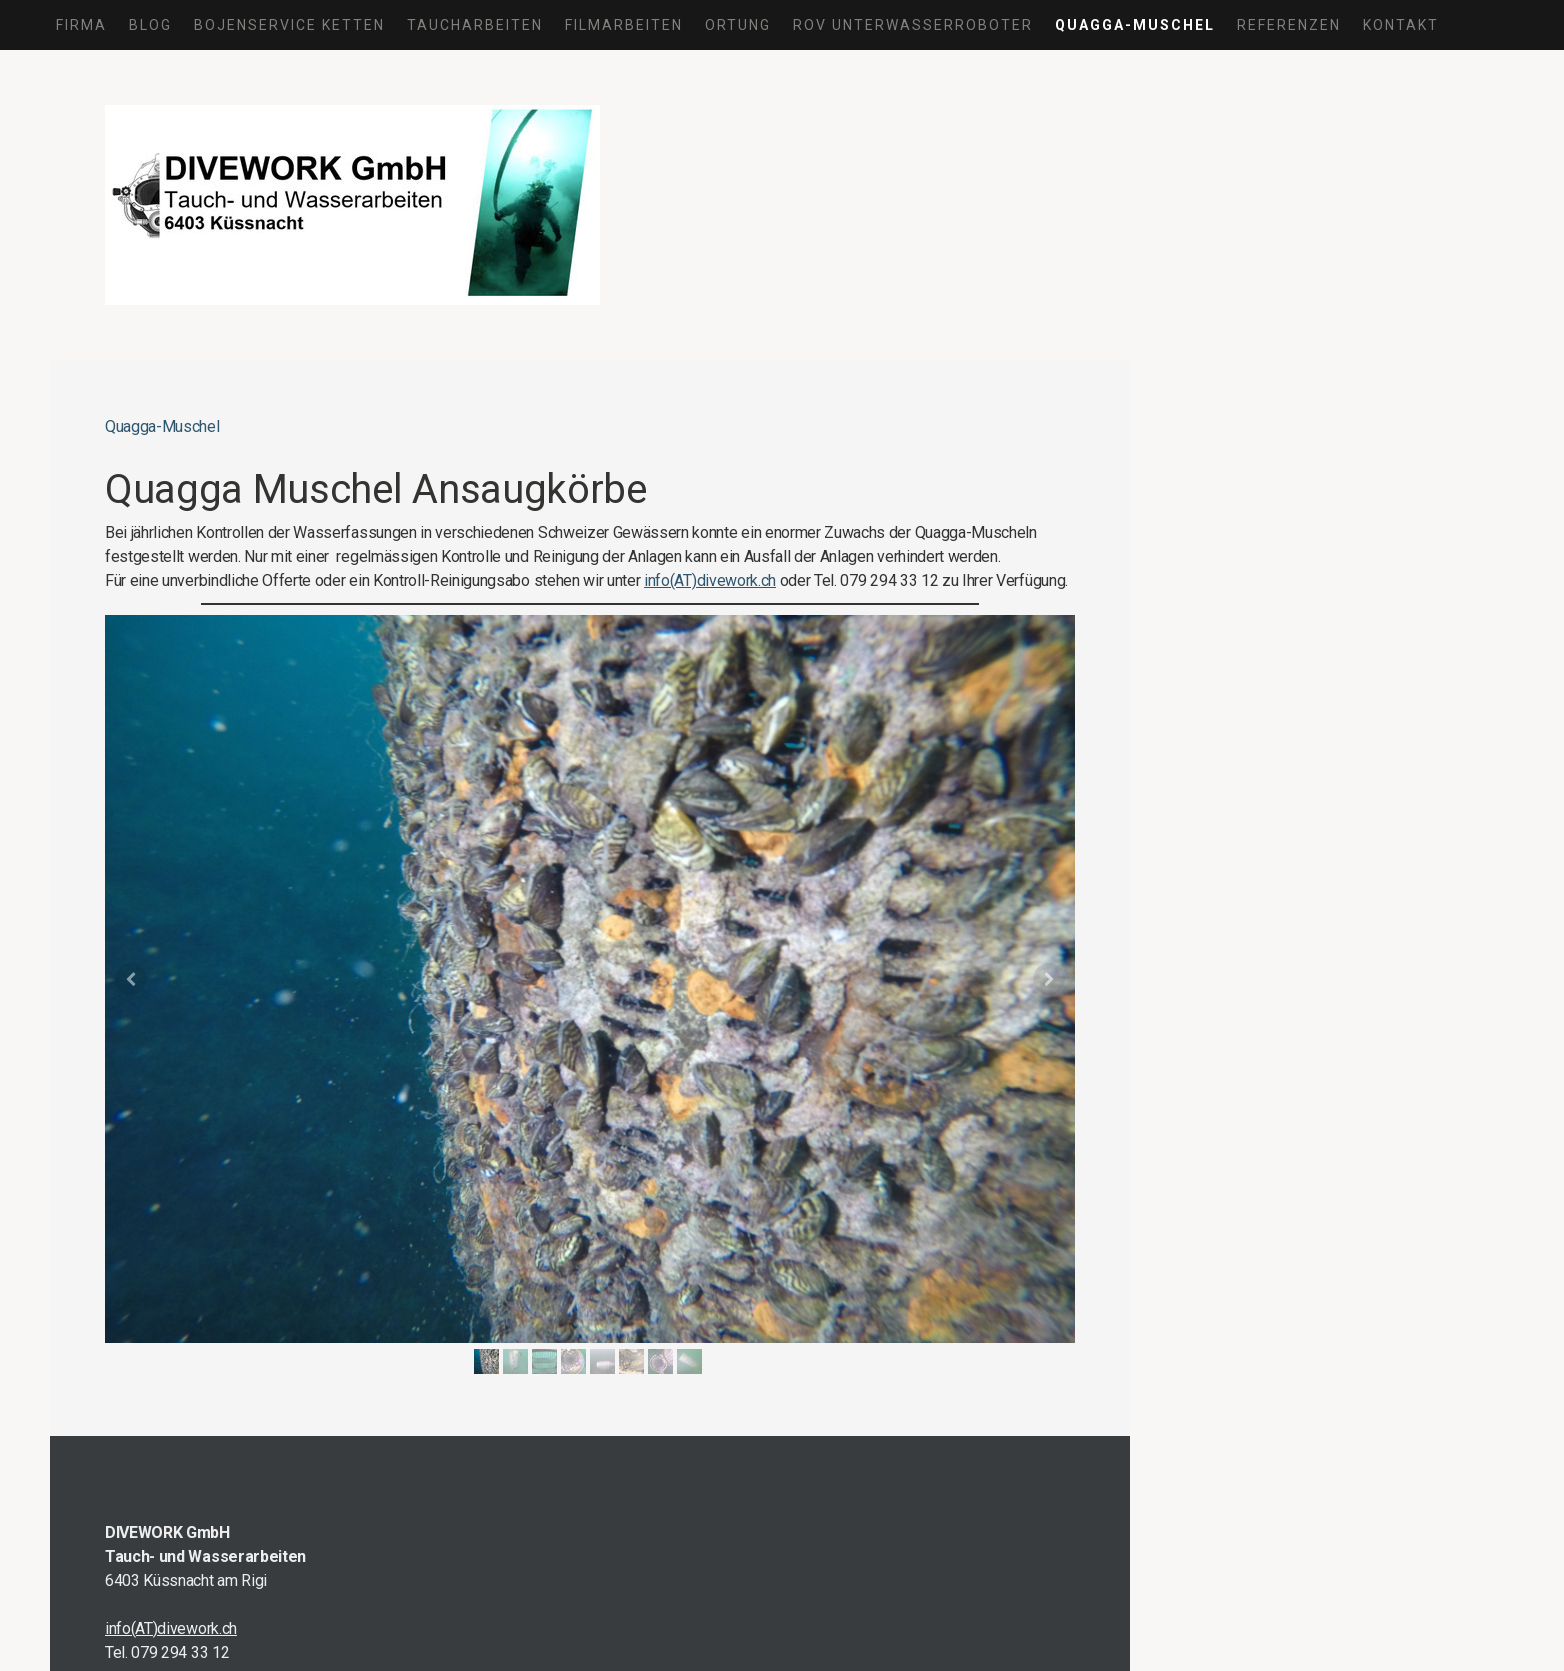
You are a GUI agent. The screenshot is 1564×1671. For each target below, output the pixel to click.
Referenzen (1289, 25)
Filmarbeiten (624, 25)
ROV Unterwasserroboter (913, 25)
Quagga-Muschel (1135, 25)
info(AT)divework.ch (710, 580)
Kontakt (1401, 25)
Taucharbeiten (475, 25)
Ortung (738, 25)
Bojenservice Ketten (289, 25)
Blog (150, 25)
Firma (81, 25)
